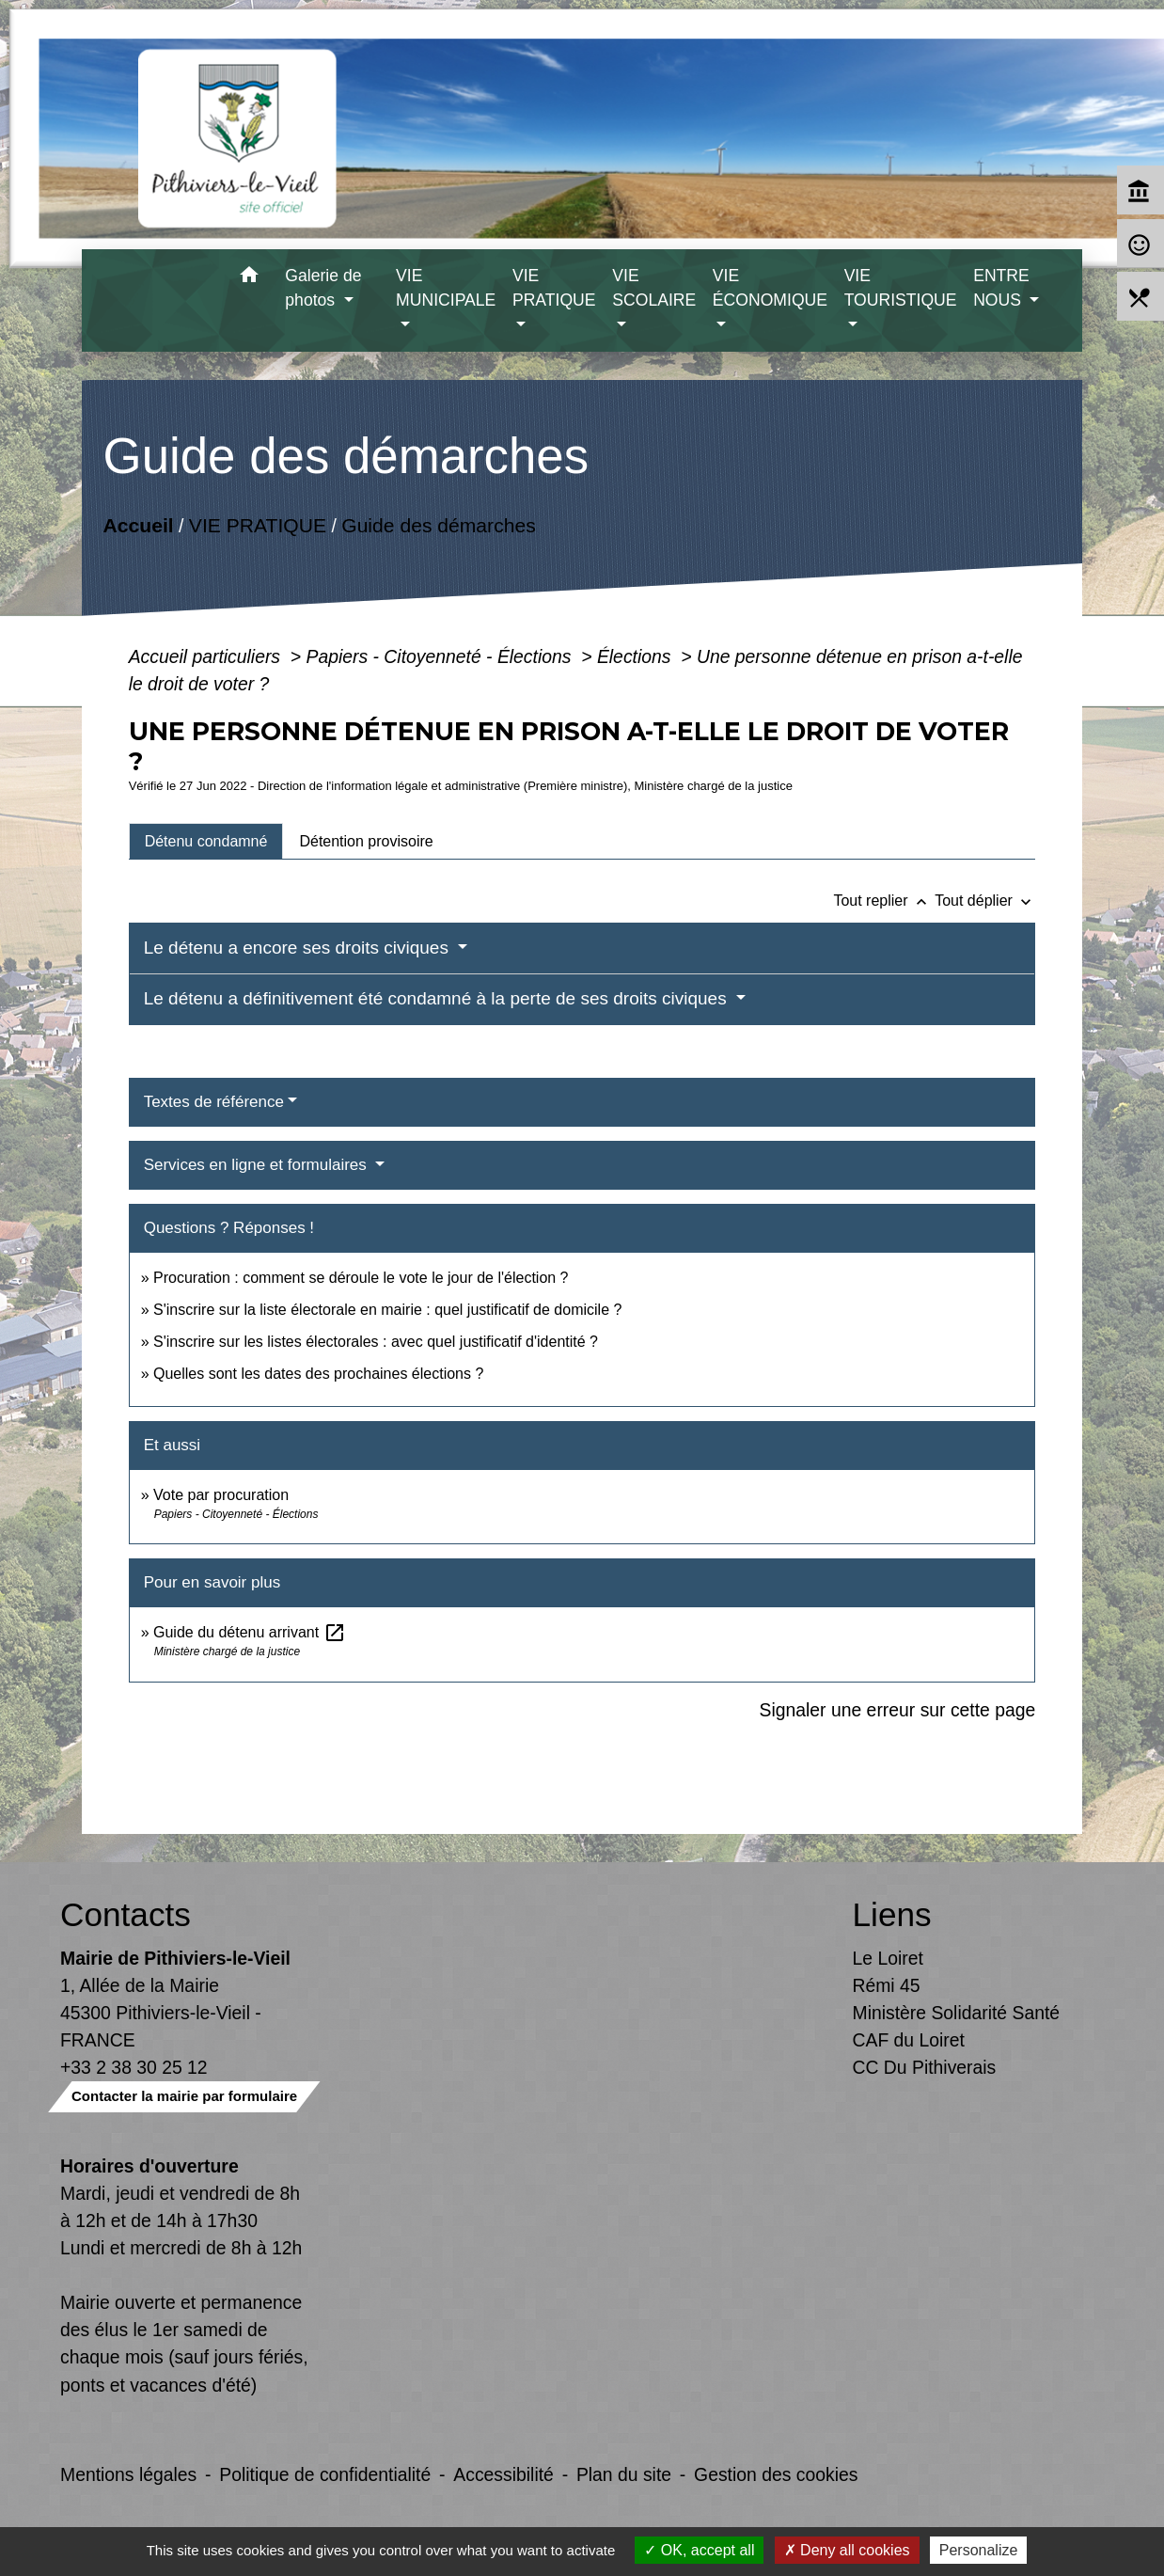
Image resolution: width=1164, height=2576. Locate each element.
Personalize (978, 2550)
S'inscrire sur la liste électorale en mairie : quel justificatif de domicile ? (387, 1310)
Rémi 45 (886, 1985)
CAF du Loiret (909, 2040)
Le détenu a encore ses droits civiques (299, 947)
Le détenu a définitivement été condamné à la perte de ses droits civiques (437, 998)
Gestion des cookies (775, 2474)
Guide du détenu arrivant (249, 1632)
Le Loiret (888, 1958)
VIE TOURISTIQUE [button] (900, 287)
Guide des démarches (438, 525)
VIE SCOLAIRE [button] (654, 287)
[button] (248, 278)
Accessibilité (503, 2474)
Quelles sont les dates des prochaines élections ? (318, 1374)
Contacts (125, 1914)
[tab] (206, 841)
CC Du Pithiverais (925, 2067)
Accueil (137, 525)
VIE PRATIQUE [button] (554, 287)
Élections (636, 656)
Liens (892, 1914)
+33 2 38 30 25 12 (134, 2067)
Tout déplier (985, 901)
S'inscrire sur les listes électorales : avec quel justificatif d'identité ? (375, 1342)
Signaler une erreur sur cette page (898, 1709)
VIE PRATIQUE (256, 525)
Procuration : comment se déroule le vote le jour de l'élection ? (361, 1278)
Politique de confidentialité (325, 2474)
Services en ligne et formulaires (257, 1165)
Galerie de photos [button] (323, 287)
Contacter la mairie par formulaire (184, 2096)
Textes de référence (214, 1102)
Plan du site (623, 2474)
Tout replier (884, 901)
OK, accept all (699, 2550)
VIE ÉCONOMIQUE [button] (770, 287)
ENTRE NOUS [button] (1001, 287)
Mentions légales (128, 2474)
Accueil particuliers (207, 656)
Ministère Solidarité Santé (957, 2012)
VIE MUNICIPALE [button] (445, 287)
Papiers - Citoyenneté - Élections (441, 656)
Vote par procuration (221, 1495)
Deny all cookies (847, 2550)
